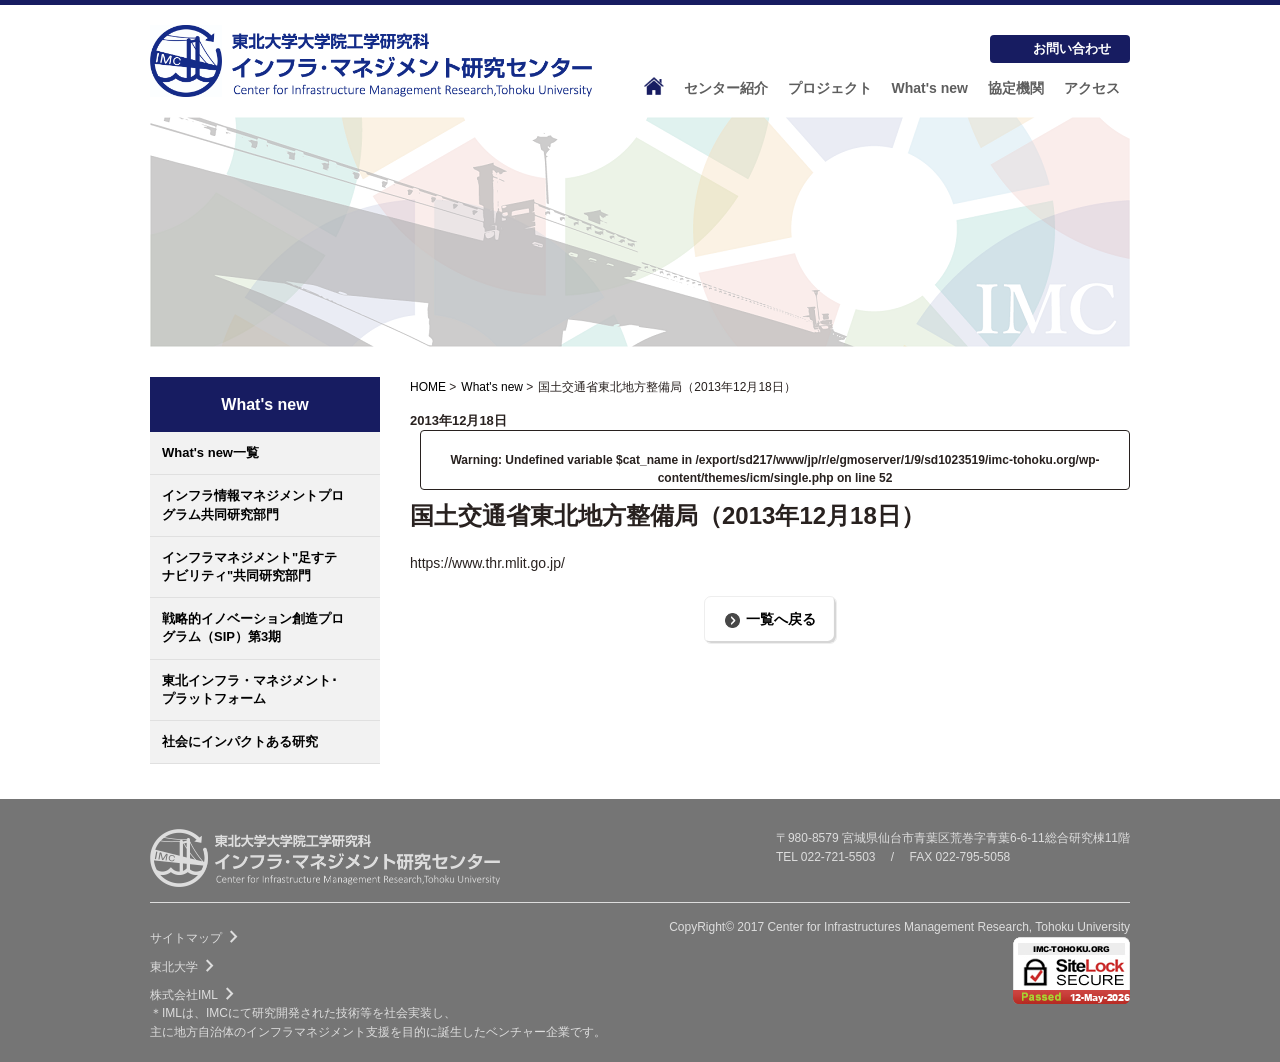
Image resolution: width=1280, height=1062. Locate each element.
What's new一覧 (210, 452)
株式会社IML (196, 995)
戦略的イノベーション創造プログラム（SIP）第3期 (253, 627)
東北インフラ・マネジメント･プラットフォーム (250, 689)
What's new (492, 387)
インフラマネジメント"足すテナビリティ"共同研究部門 (249, 566)
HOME (428, 387)
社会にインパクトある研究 (240, 741)
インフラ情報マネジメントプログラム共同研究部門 (253, 504)
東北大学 (186, 967)
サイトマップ (198, 938)
